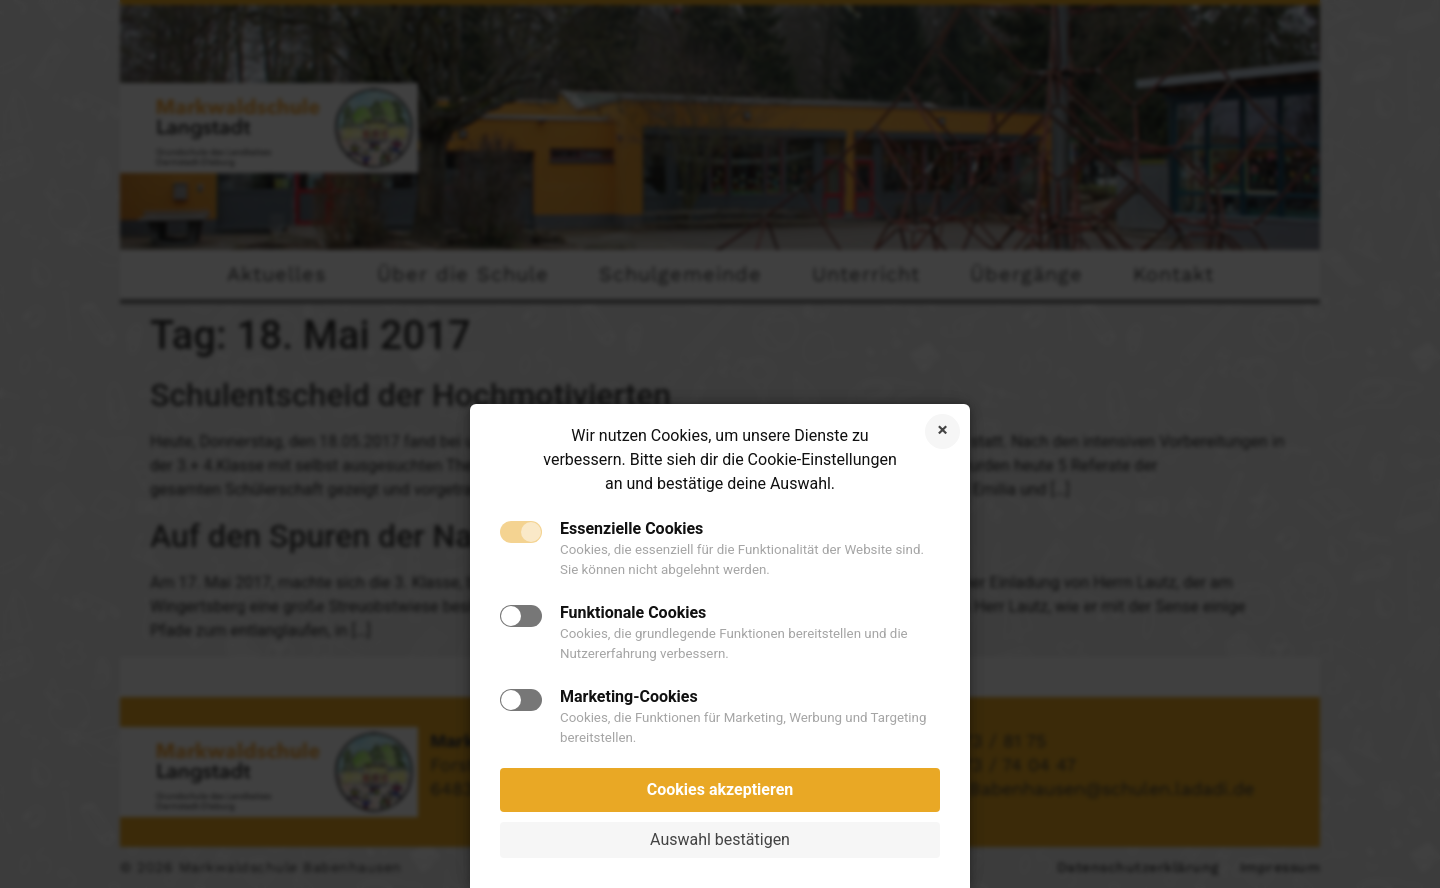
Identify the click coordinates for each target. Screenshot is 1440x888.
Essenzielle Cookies (631, 529)
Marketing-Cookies (629, 697)
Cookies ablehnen (942, 431)
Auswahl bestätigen (720, 839)
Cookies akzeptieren (720, 789)
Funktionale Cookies (633, 613)
